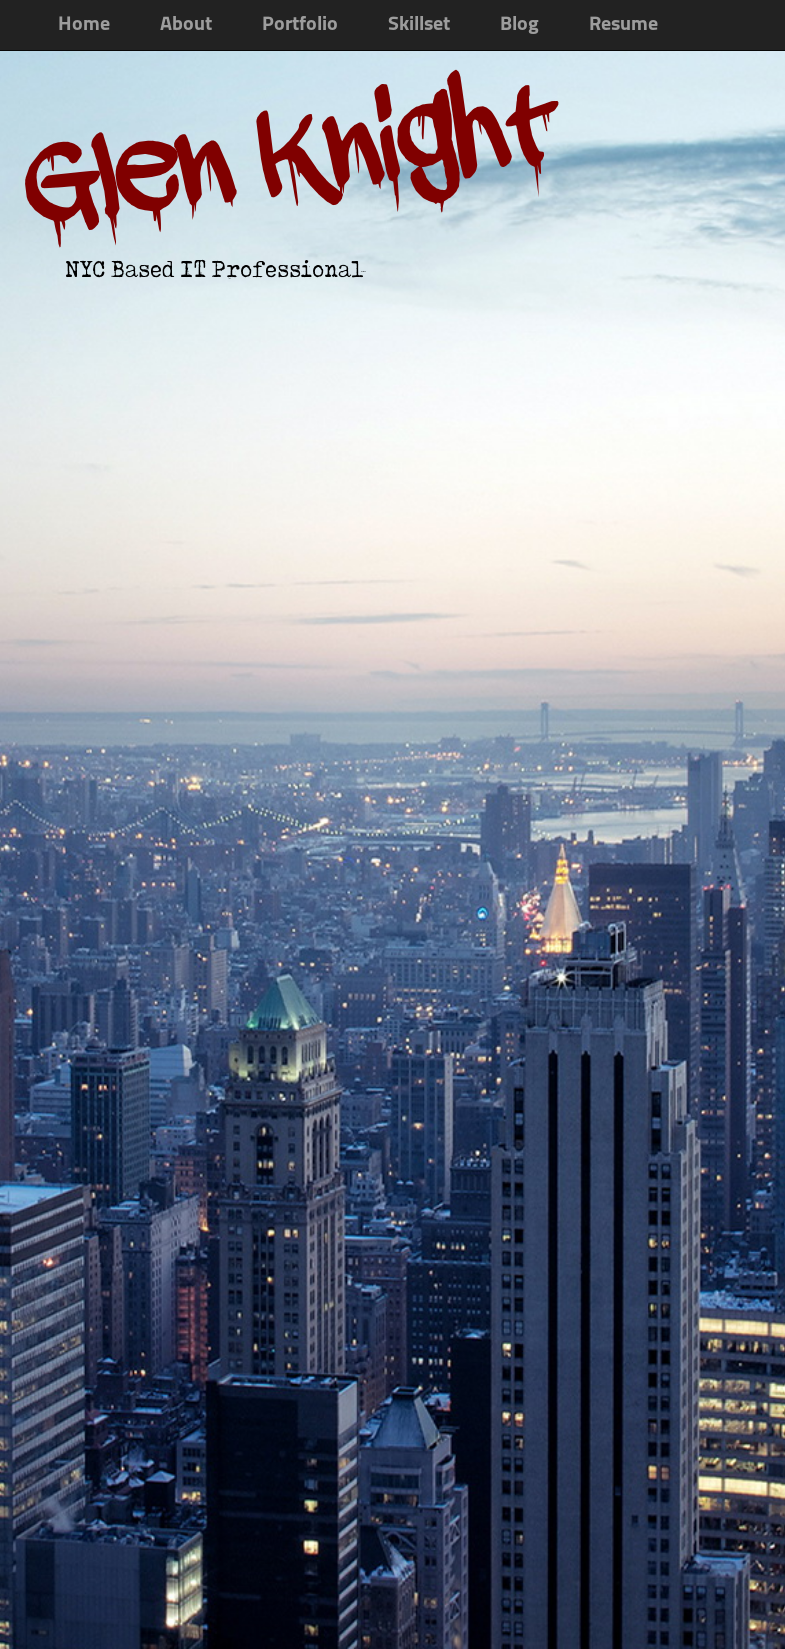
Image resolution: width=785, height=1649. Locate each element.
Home (84, 25)
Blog (519, 25)
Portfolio (300, 25)
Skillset (419, 25)
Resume (623, 25)
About (186, 25)
